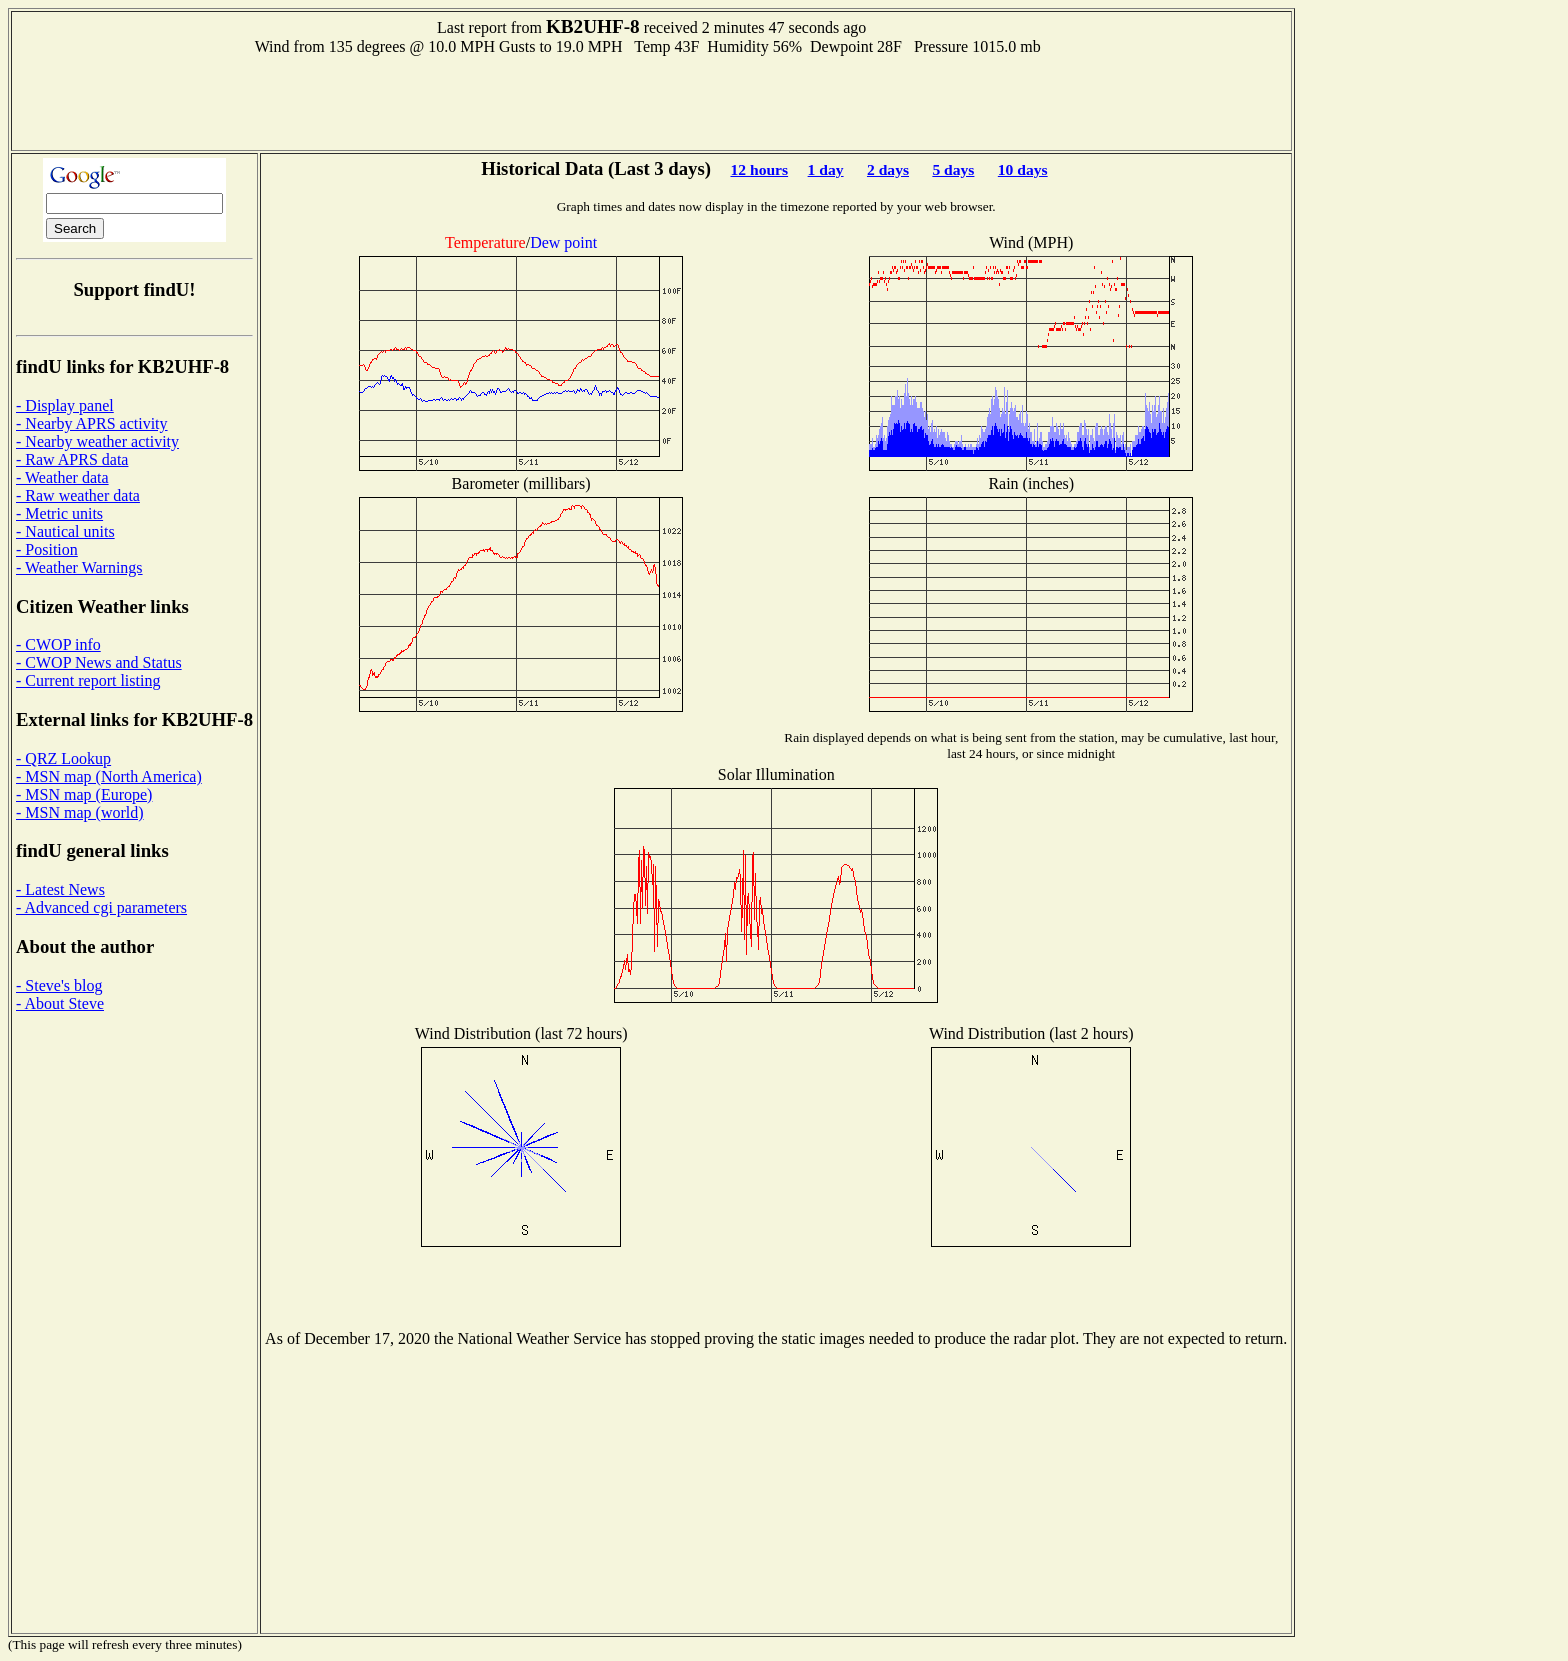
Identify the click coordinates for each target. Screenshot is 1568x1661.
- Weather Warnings (79, 567)
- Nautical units (65, 531)
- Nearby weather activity (97, 441)
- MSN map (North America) (109, 776)
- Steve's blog (59, 985)
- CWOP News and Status (99, 662)
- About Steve (60, 1003)
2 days (888, 169)
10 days (1023, 169)
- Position (47, 549)
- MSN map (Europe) (84, 794)
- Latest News (60, 889)
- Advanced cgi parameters (101, 907)
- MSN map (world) (80, 812)
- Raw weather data (78, 495)
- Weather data (62, 477)
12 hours (759, 169)
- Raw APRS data (72, 459)
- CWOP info (58, 644)
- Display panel (65, 405)
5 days (953, 169)
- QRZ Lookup (63, 758)
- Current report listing (88, 680)
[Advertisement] (652, 101)
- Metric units (59, 513)
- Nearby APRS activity (92, 423)
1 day (826, 169)
